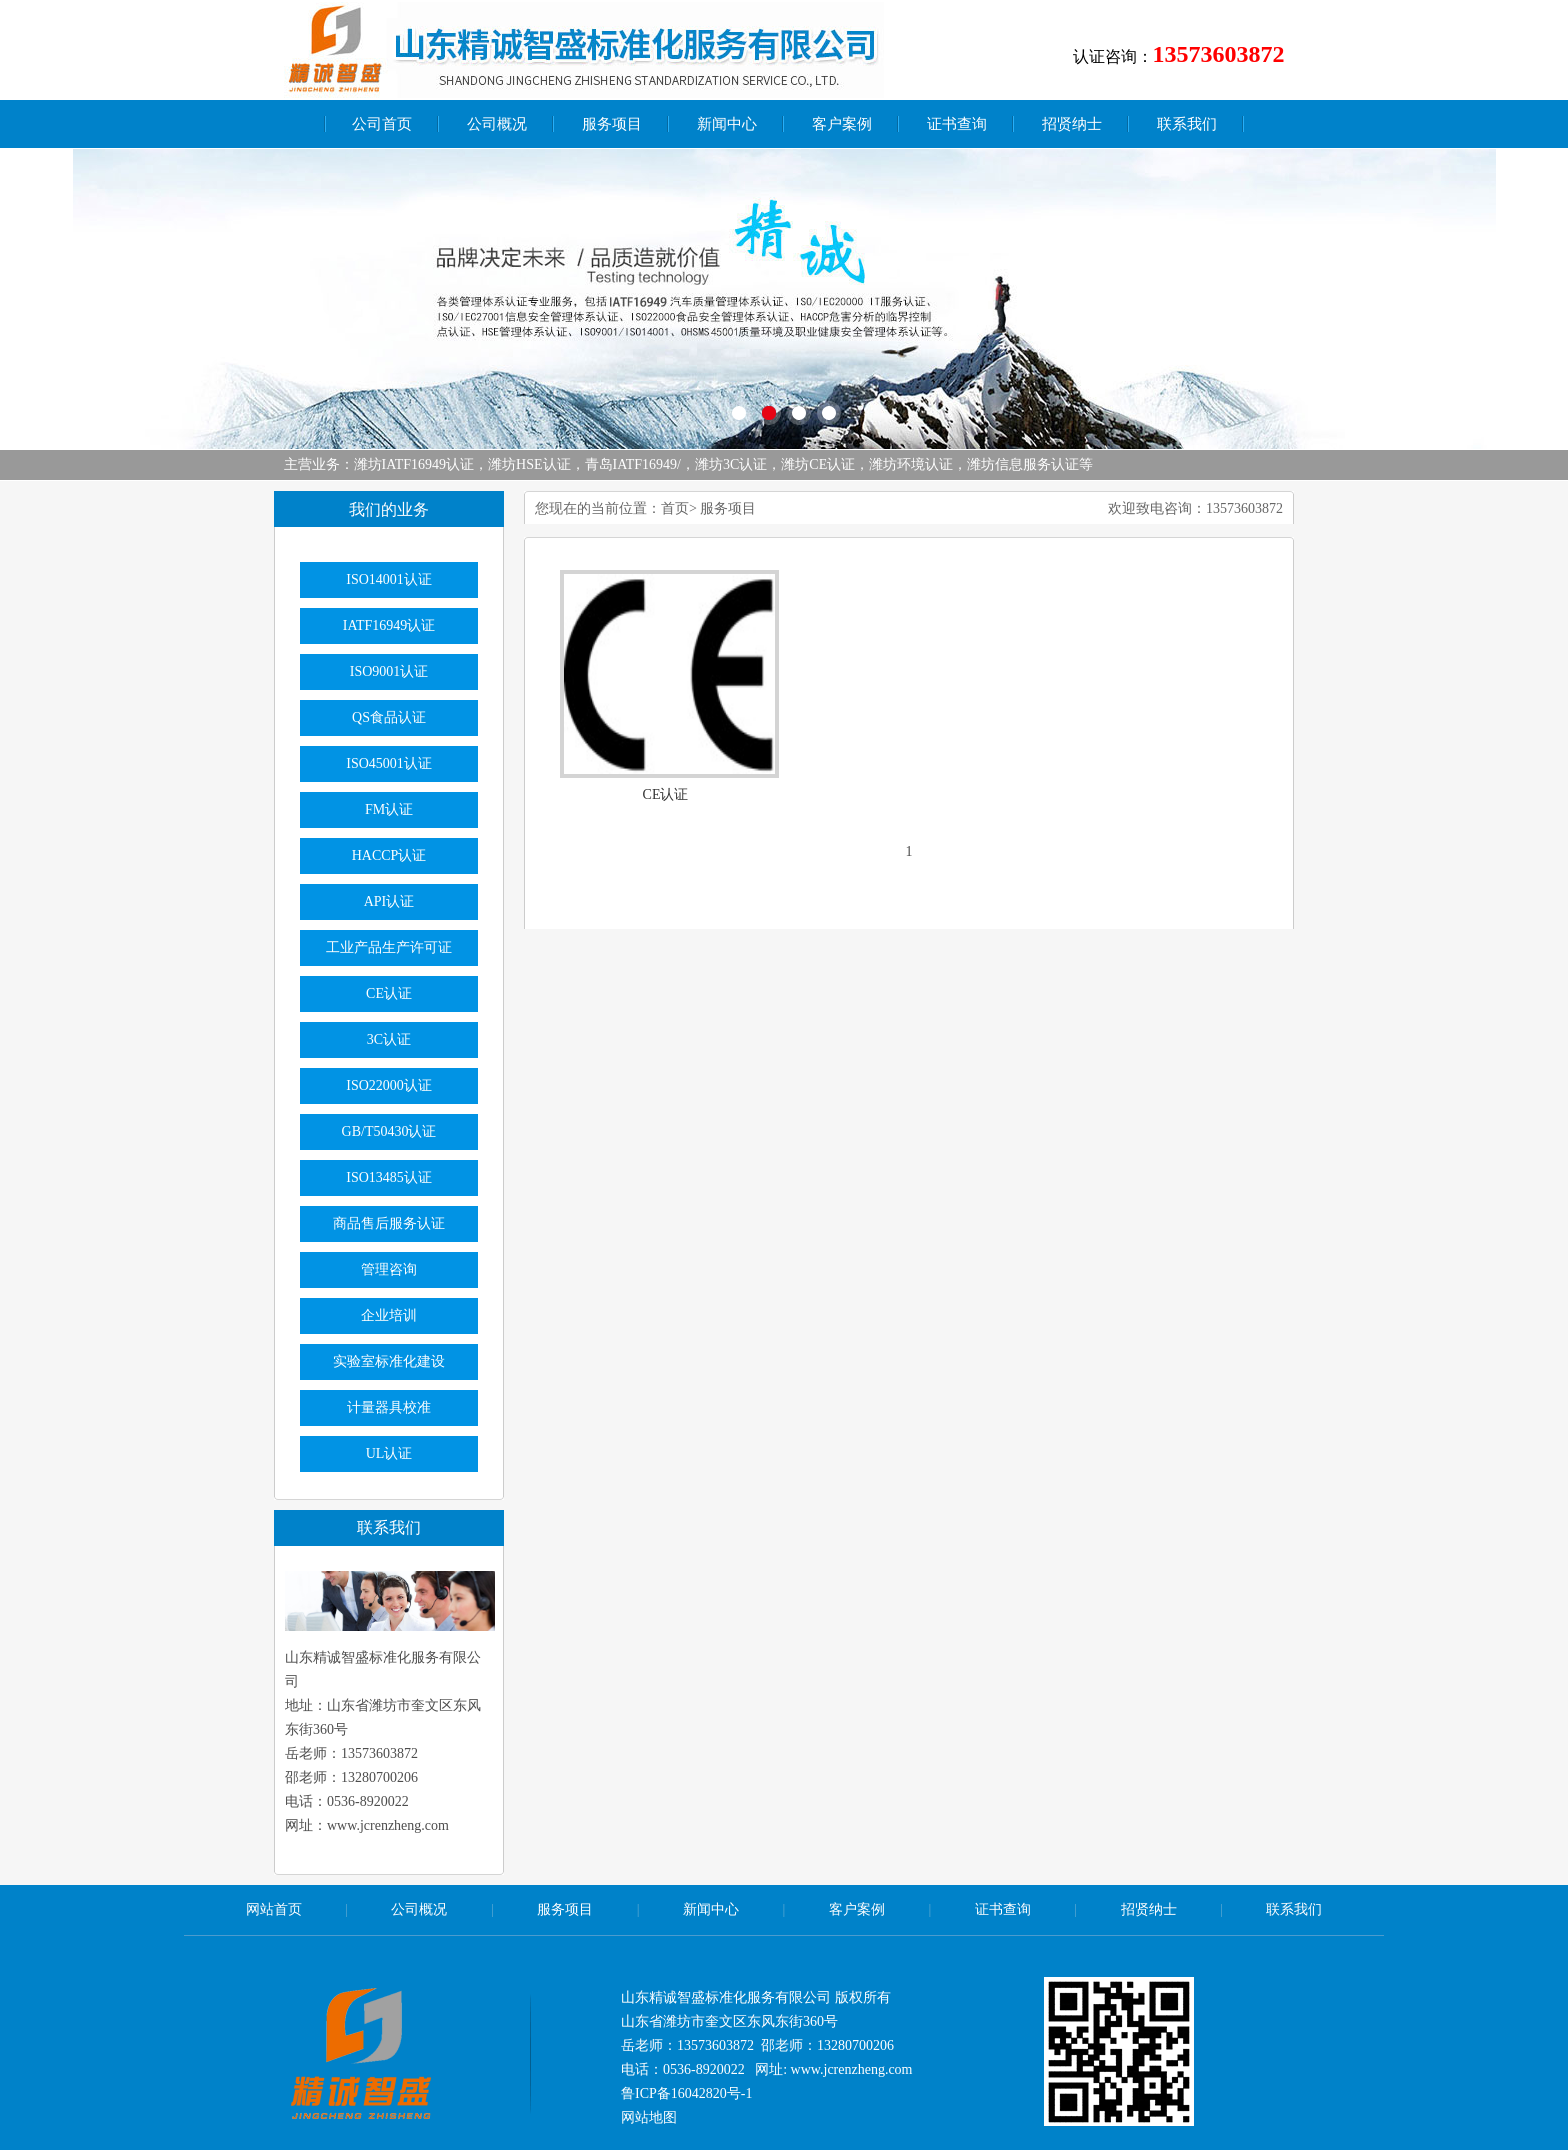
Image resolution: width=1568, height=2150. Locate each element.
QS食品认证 (389, 717)
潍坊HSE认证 (529, 464)
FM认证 (389, 809)
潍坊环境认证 (911, 464)
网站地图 (649, 2117)
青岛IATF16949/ (633, 464)
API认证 (389, 901)
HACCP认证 (389, 855)
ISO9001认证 (389, 671)
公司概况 (497, 124)
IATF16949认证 (389, 625)
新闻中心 (727, 124)
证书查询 (957, 124)
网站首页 (274, 1909)
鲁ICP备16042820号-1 (686, 2093)
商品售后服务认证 (389, 1223)
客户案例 (842, 124)
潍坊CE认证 (818, 464)
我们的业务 (389, 509)
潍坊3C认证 (731, 464)
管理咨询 (389, 1269)
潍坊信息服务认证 (1023, 464)
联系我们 (1187, 124)
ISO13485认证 (389, 1177)
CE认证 (666, 794)
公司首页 (382, 124)
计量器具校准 (389, 1407)
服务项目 (612, 124)
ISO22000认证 (389, 1085)
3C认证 (389, 1039)
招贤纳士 (1072, 124)
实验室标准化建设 (389, 1361)
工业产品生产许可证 (389, 947)
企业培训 (389, 1315)
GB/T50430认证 (389, 1131)
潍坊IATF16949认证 (414, 464)
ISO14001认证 (389, 579)
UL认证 (389, 1453)
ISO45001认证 (389, 763)
